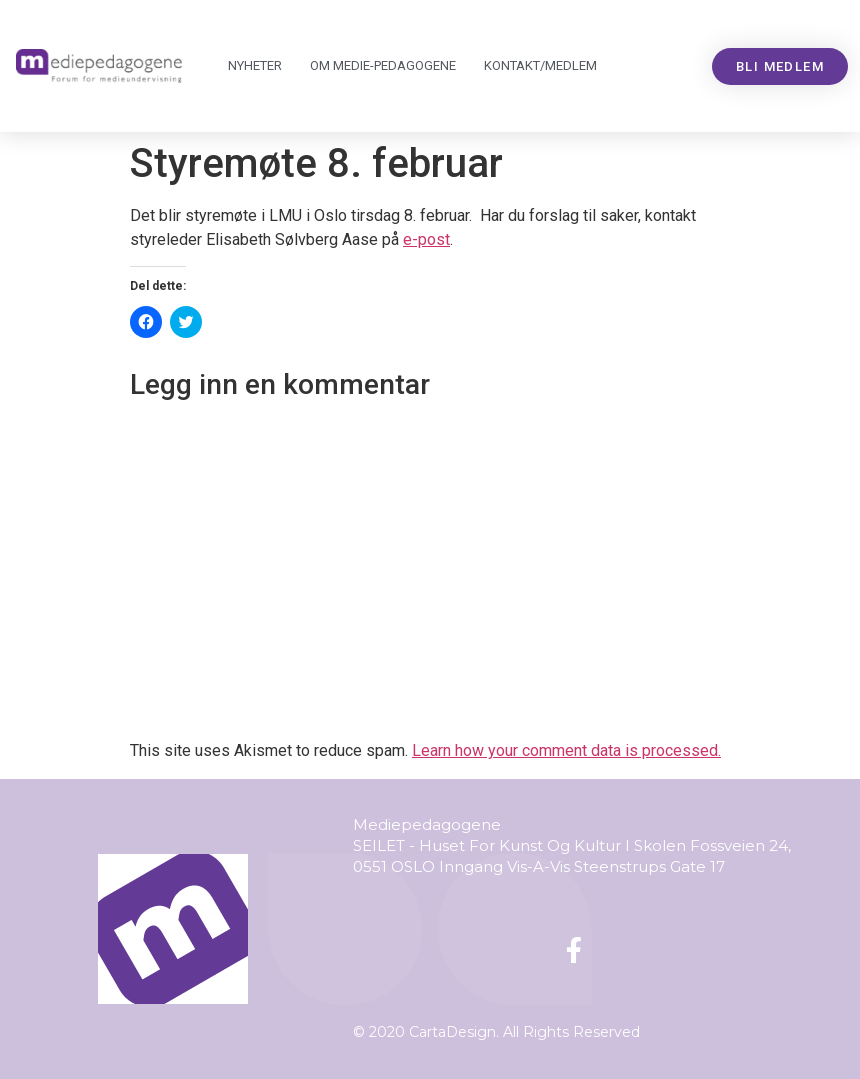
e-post (426, 239)
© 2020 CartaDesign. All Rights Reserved (496, 1032)
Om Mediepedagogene (383, 66)
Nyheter (255, 65)
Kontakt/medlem (540, 65)
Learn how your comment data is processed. (566, 750)
